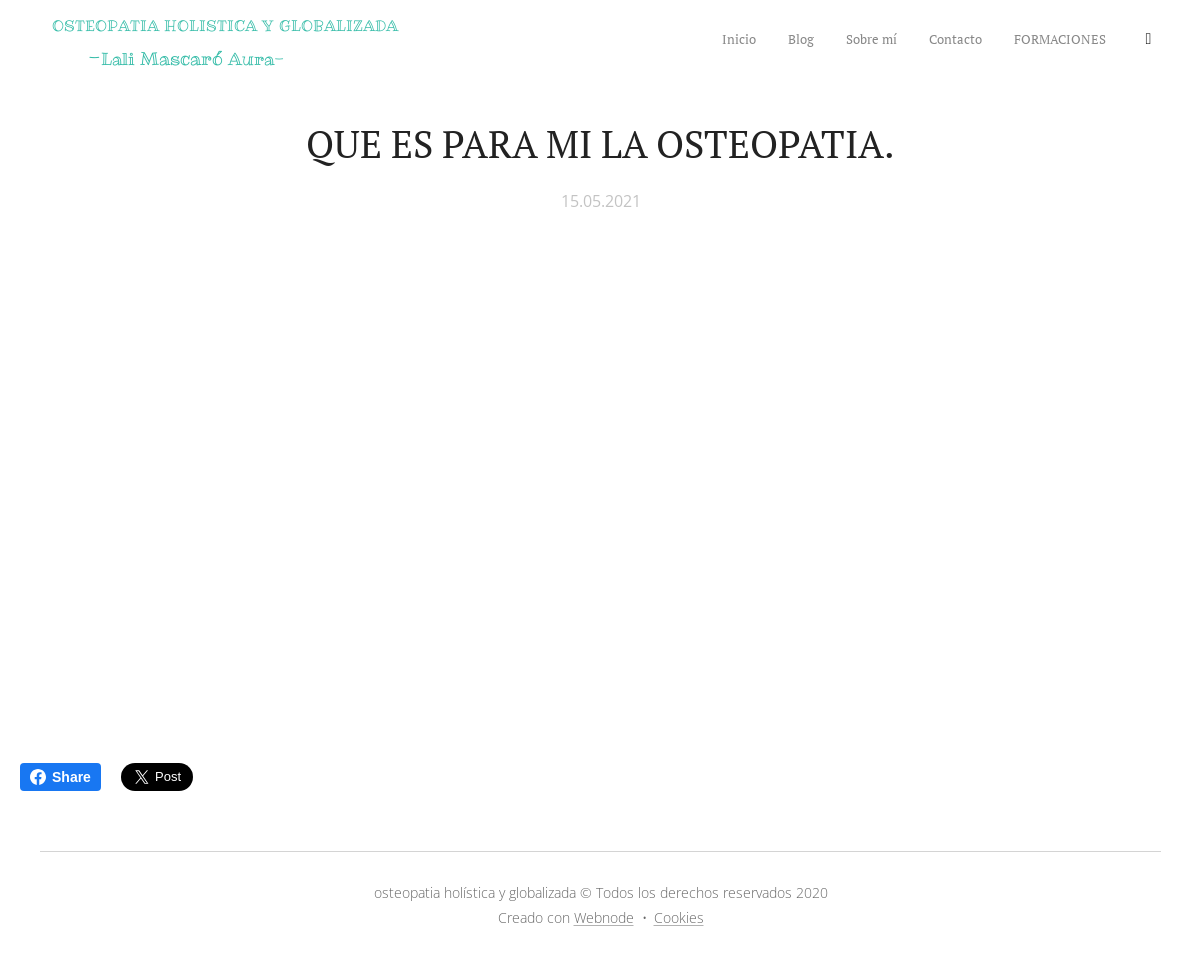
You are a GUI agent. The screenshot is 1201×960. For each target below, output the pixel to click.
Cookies (679, 917)
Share (60, 777)
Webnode (604, 917)
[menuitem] (974, 41)
